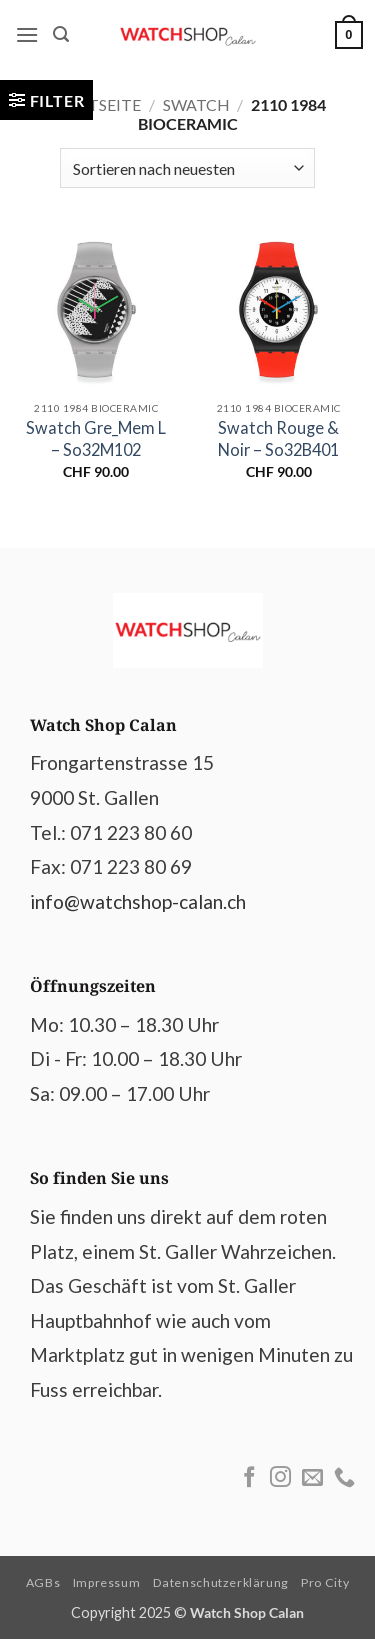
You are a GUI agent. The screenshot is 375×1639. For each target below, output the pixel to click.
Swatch (196, 104)
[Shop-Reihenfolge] (187, 168)
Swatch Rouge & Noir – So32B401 (278, 438)
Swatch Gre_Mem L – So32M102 (96, 438)
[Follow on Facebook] (249, 1478)
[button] (27, 34)
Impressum (107, 1582)
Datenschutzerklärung (221, 1582)
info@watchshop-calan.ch (138, 901)
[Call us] (344, 1478)
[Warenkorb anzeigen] (349, 35)
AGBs (43, 1582)
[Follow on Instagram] (280, 1478)
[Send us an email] (312, 1478)
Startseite (95, 104)
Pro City (325, 1582)
